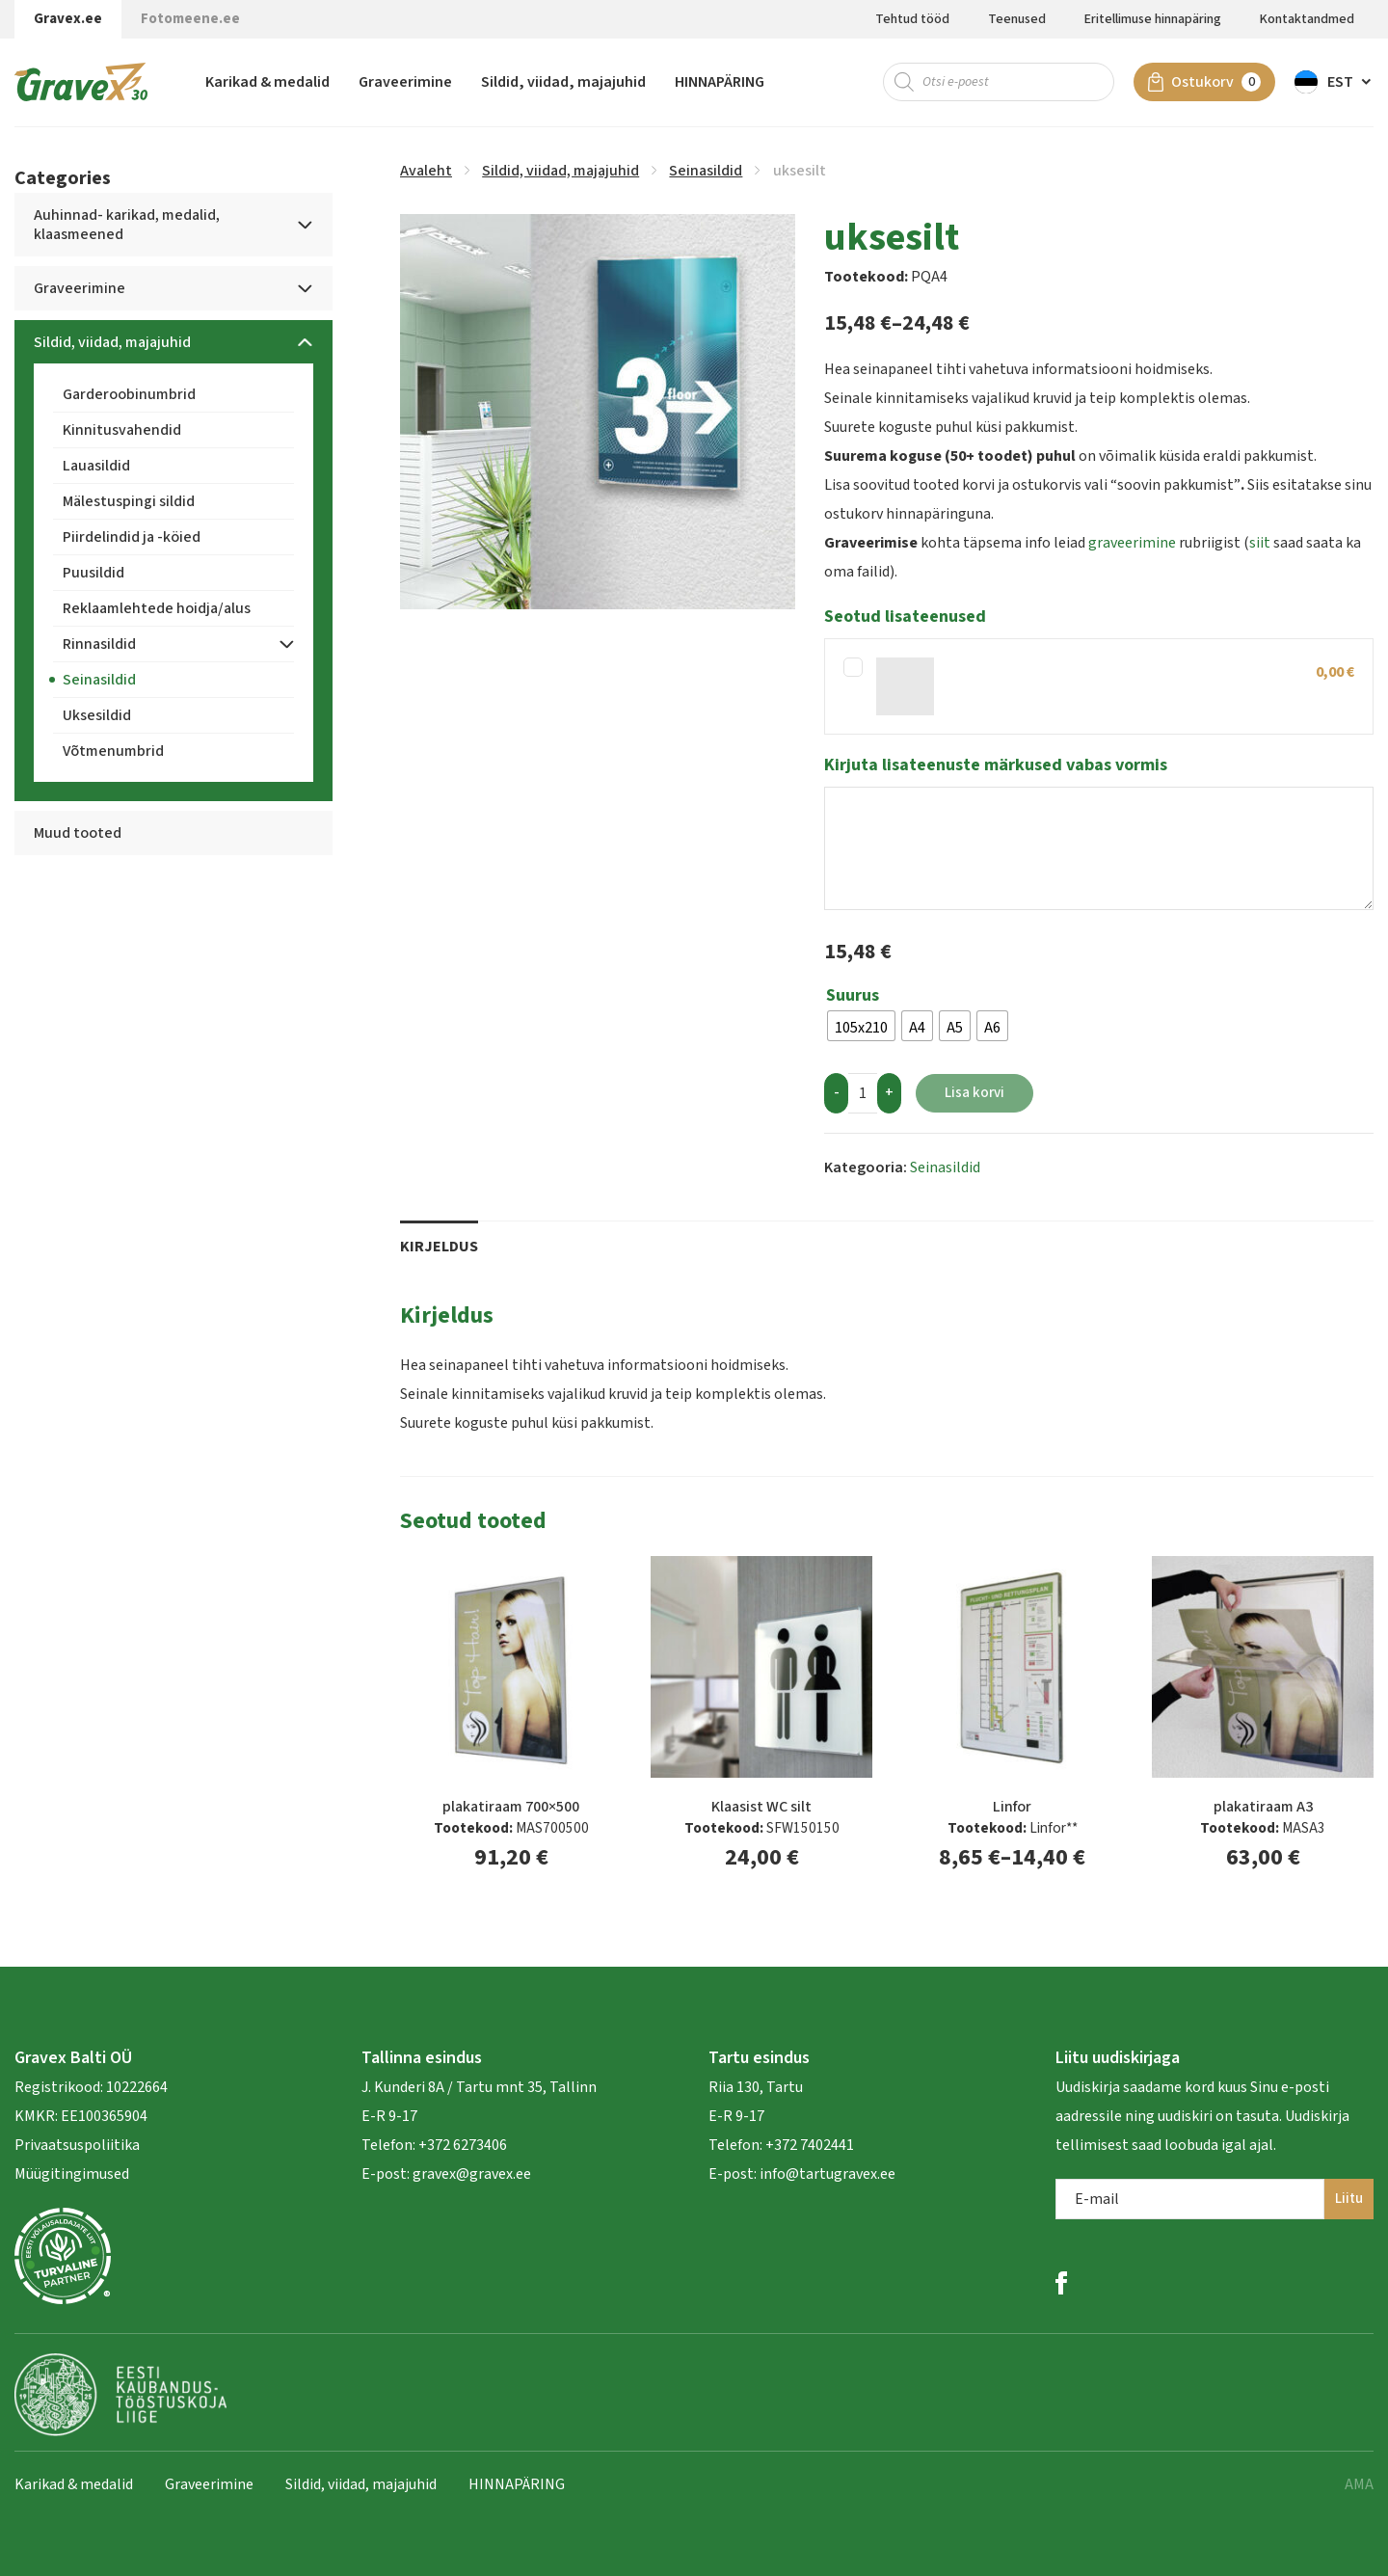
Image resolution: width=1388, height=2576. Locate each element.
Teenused (1017, 19)
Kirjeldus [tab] (439, 1246)
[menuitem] (1334, 82)
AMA (1359, 2484)
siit (1259, 542)
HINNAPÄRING (719, 82)
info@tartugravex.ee (827, 2174)
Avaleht (426, 170)
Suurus (852, 995)
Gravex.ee (68, 19)
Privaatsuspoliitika (77, 2145)
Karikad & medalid (267, 82)
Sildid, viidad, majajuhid (563, 82)
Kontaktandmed (1307, 19)
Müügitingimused (71, 2174)
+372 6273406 (461, 2145)
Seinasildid (705, 170)
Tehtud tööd (912, 19)
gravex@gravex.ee (472, 2174)
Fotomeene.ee (190, 19)
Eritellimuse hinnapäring (1152, 19)
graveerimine (1132, 542)
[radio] (861, 1025)
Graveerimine (405, 82)
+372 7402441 (809, 2145)
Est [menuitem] (1340, 82)
